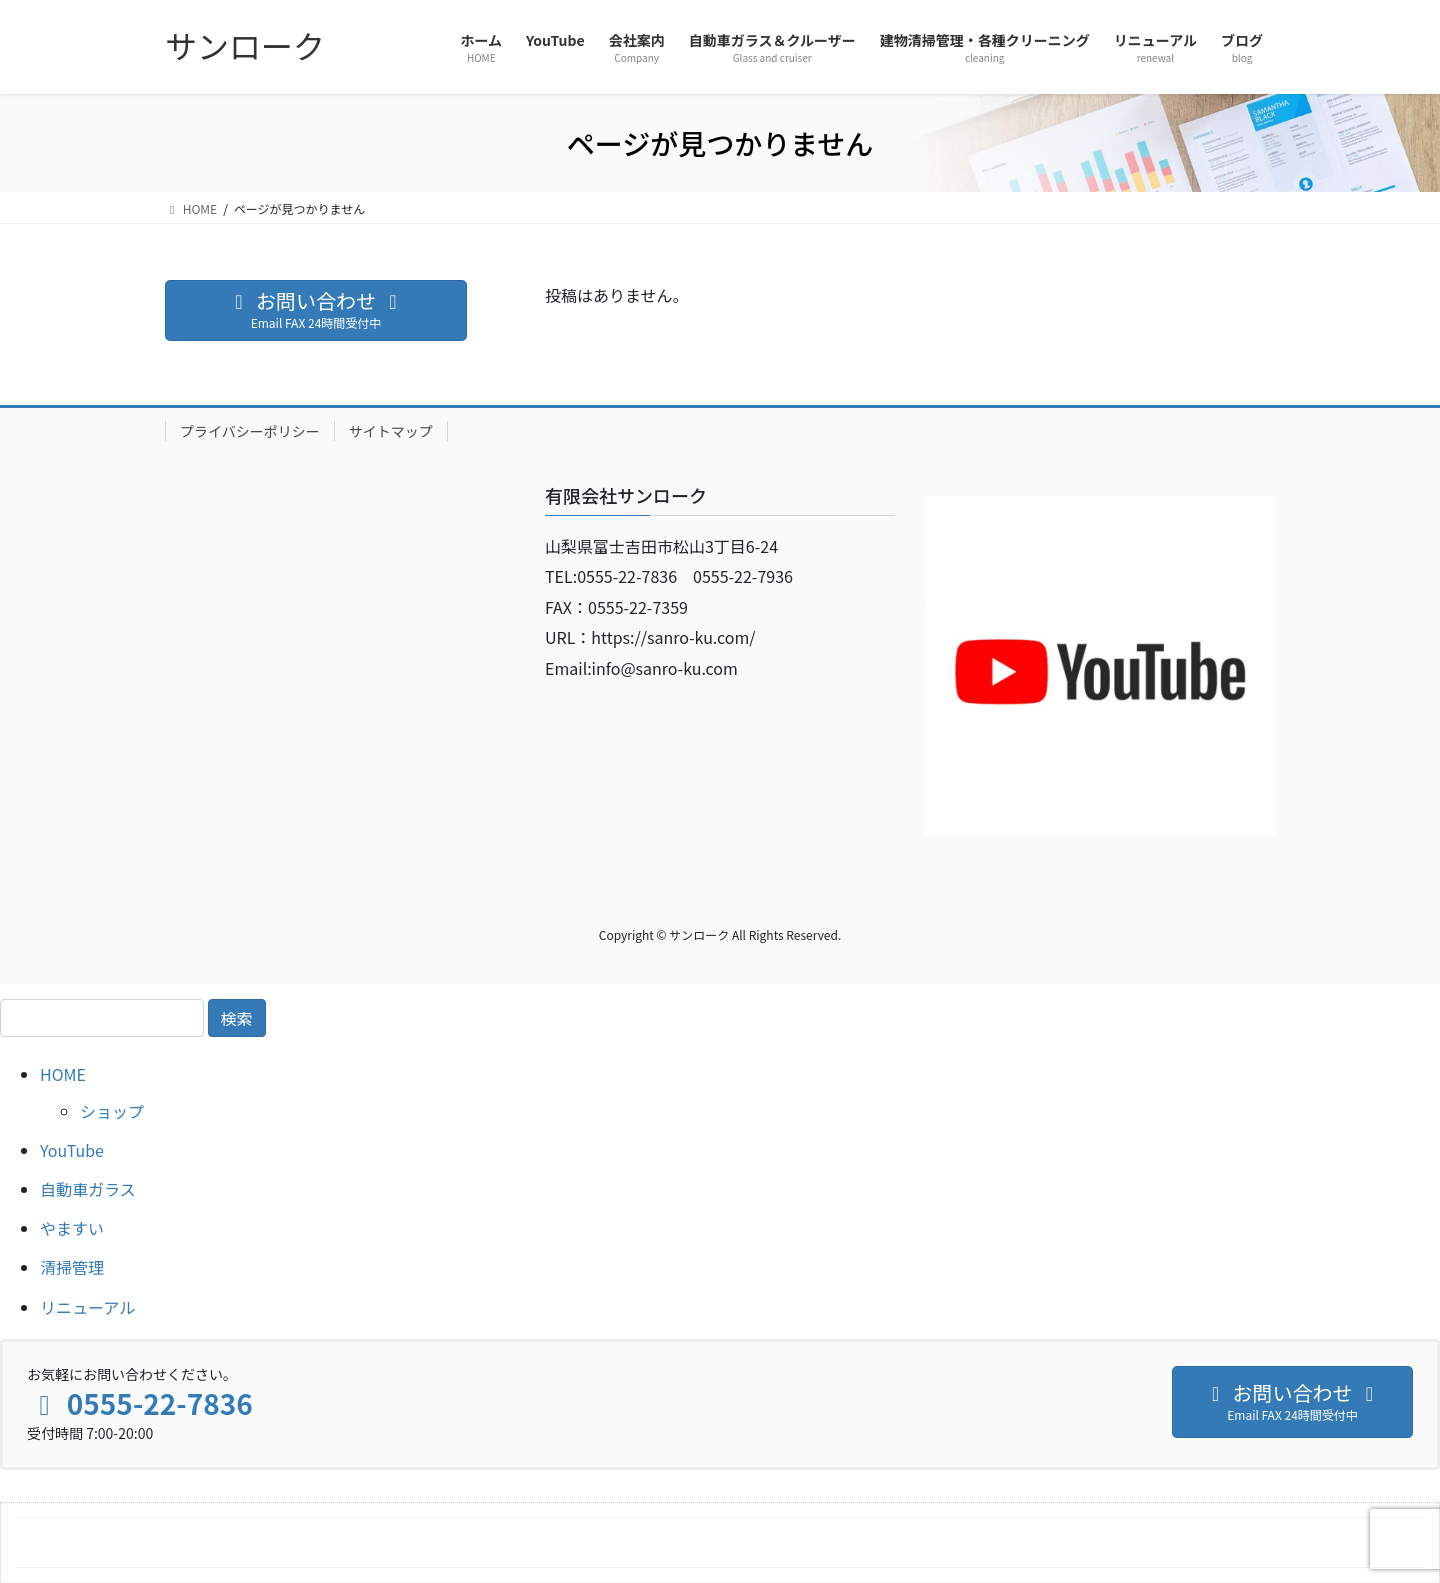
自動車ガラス (88, 1189)
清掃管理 (72, 1267)
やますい (72, 1228)
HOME (63, 1074)
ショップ (112, 1111)
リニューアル (87, 1307)
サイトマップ (391, 431)
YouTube (72, 1150)
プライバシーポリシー (250, 431)
